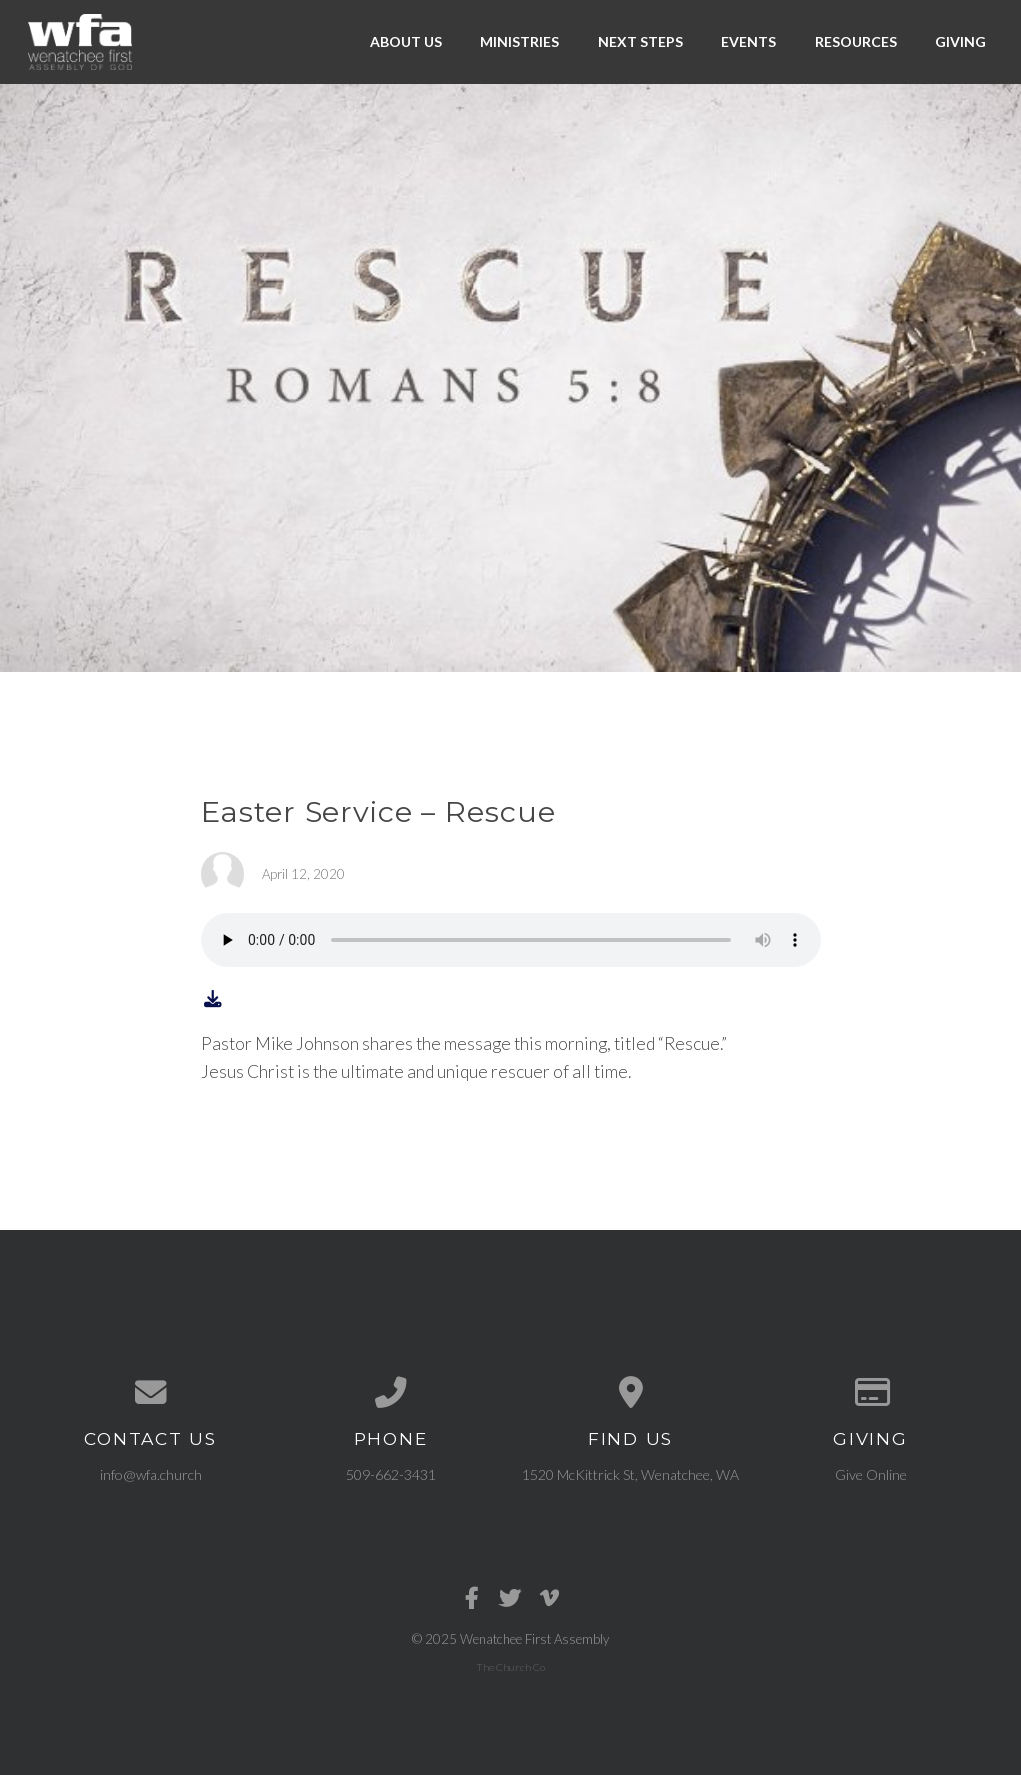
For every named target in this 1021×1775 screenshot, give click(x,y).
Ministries (519, 41)
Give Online (871, 1474)
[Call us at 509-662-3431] (391, 1393)
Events (748, 41)
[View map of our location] (631, 1393)
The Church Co (510, 1667)
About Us (406, 41)
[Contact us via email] (151, 1393)
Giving (960, 41)
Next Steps (640, 41)
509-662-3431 (391, 1474)
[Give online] (871, 1393)
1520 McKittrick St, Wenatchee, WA (630, 1474)
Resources (856, 41)
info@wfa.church (151, 1474)
